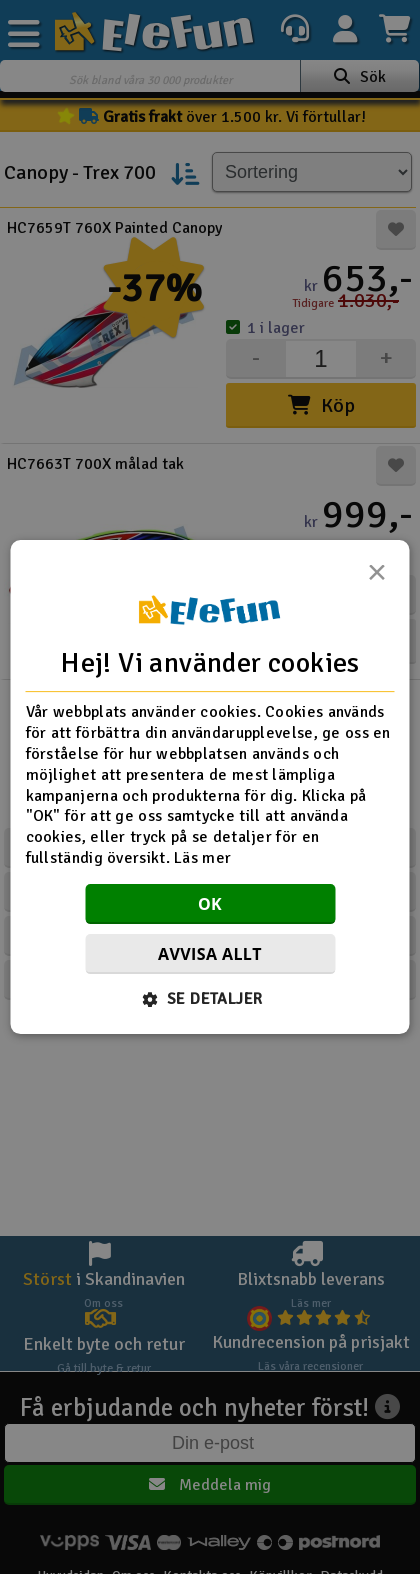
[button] (210, 999)
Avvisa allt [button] (210, 954)
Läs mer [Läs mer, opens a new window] (202, 858)
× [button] (377, 578)
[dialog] (210, 787)
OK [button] (210, 904)
